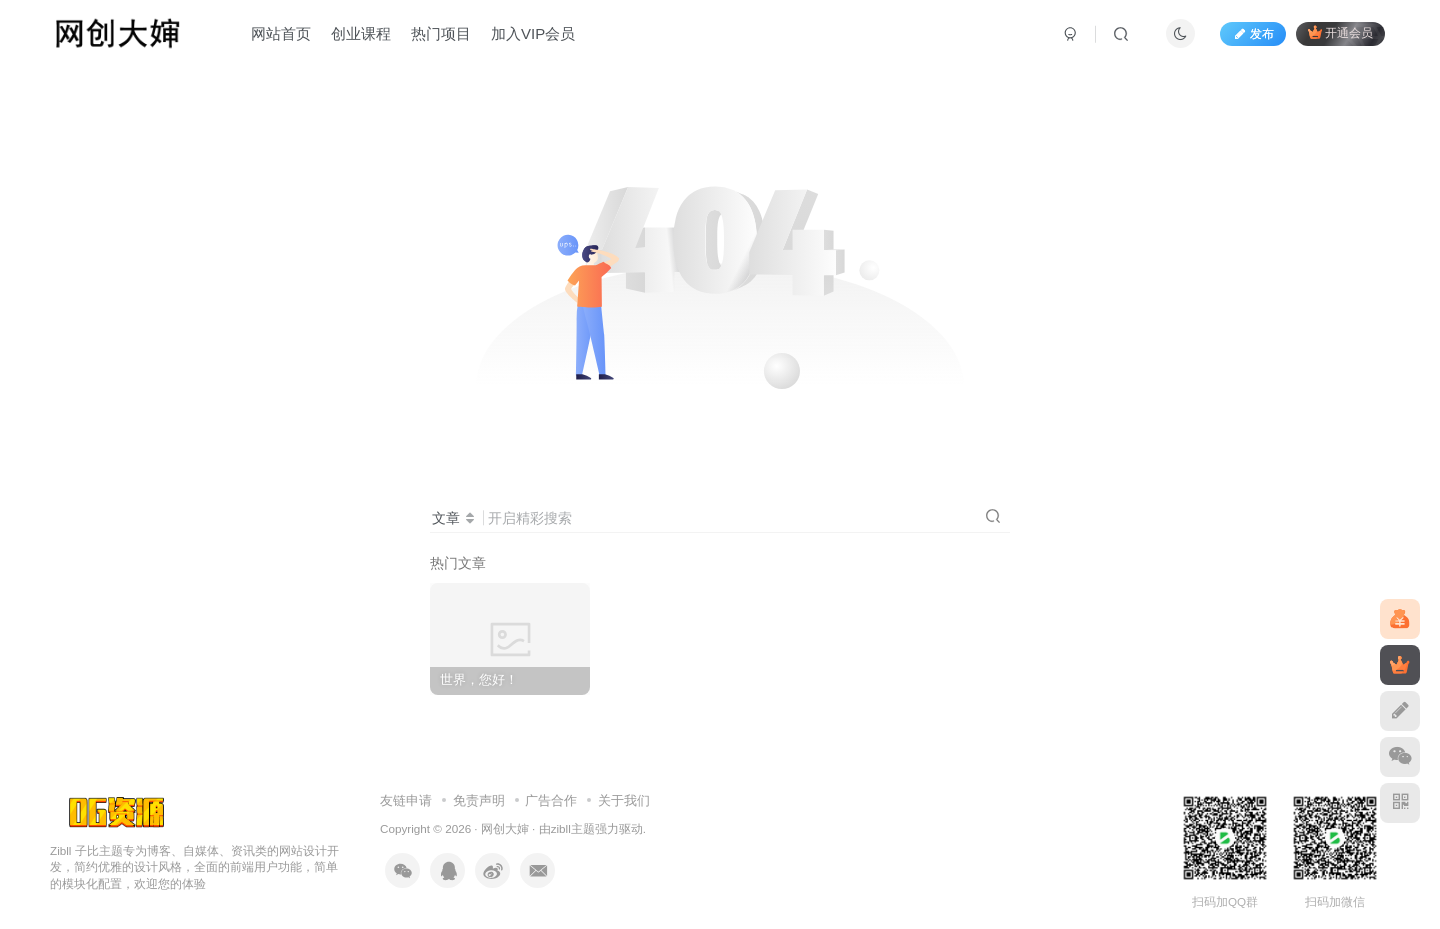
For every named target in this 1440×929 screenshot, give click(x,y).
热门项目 (441, 33)
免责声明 (479, 800)
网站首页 (281, 33)
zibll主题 (573, 828)
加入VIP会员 (533, 33)
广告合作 (551, 800)
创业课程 (361, 33)
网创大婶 (505, 828)
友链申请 (406, 800)
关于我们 (624, 800)
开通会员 (1340, 32)
